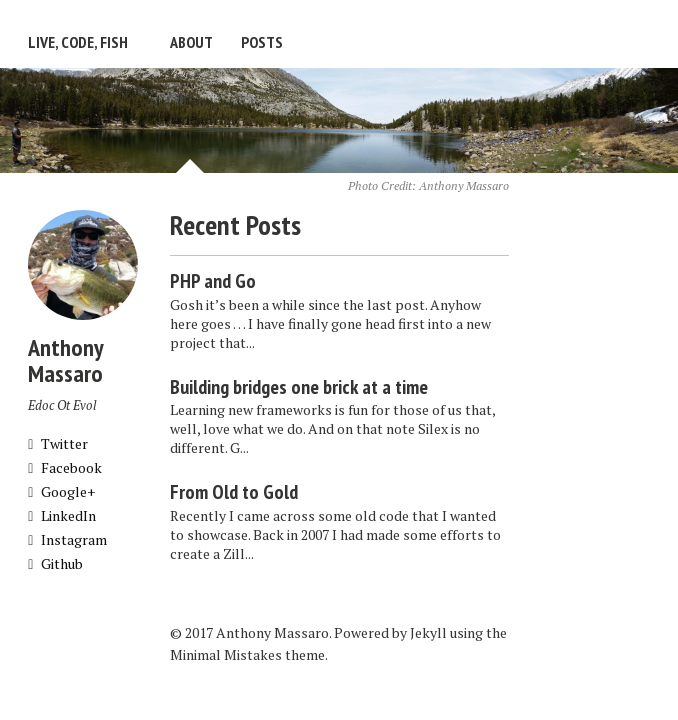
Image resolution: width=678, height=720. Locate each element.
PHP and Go (213, 281)
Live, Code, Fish (78, 42)
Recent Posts (235, 224)
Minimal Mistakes (226, 654)
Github (55, 563)
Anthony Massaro (464, 185)
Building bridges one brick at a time (299, 387)
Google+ (61, 491)
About (191, 42)
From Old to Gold (234, 492)
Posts (262, 42)
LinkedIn (62, 515)
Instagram (67, 539)
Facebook (65, 467)
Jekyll (428, 632)
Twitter (58, 443)
